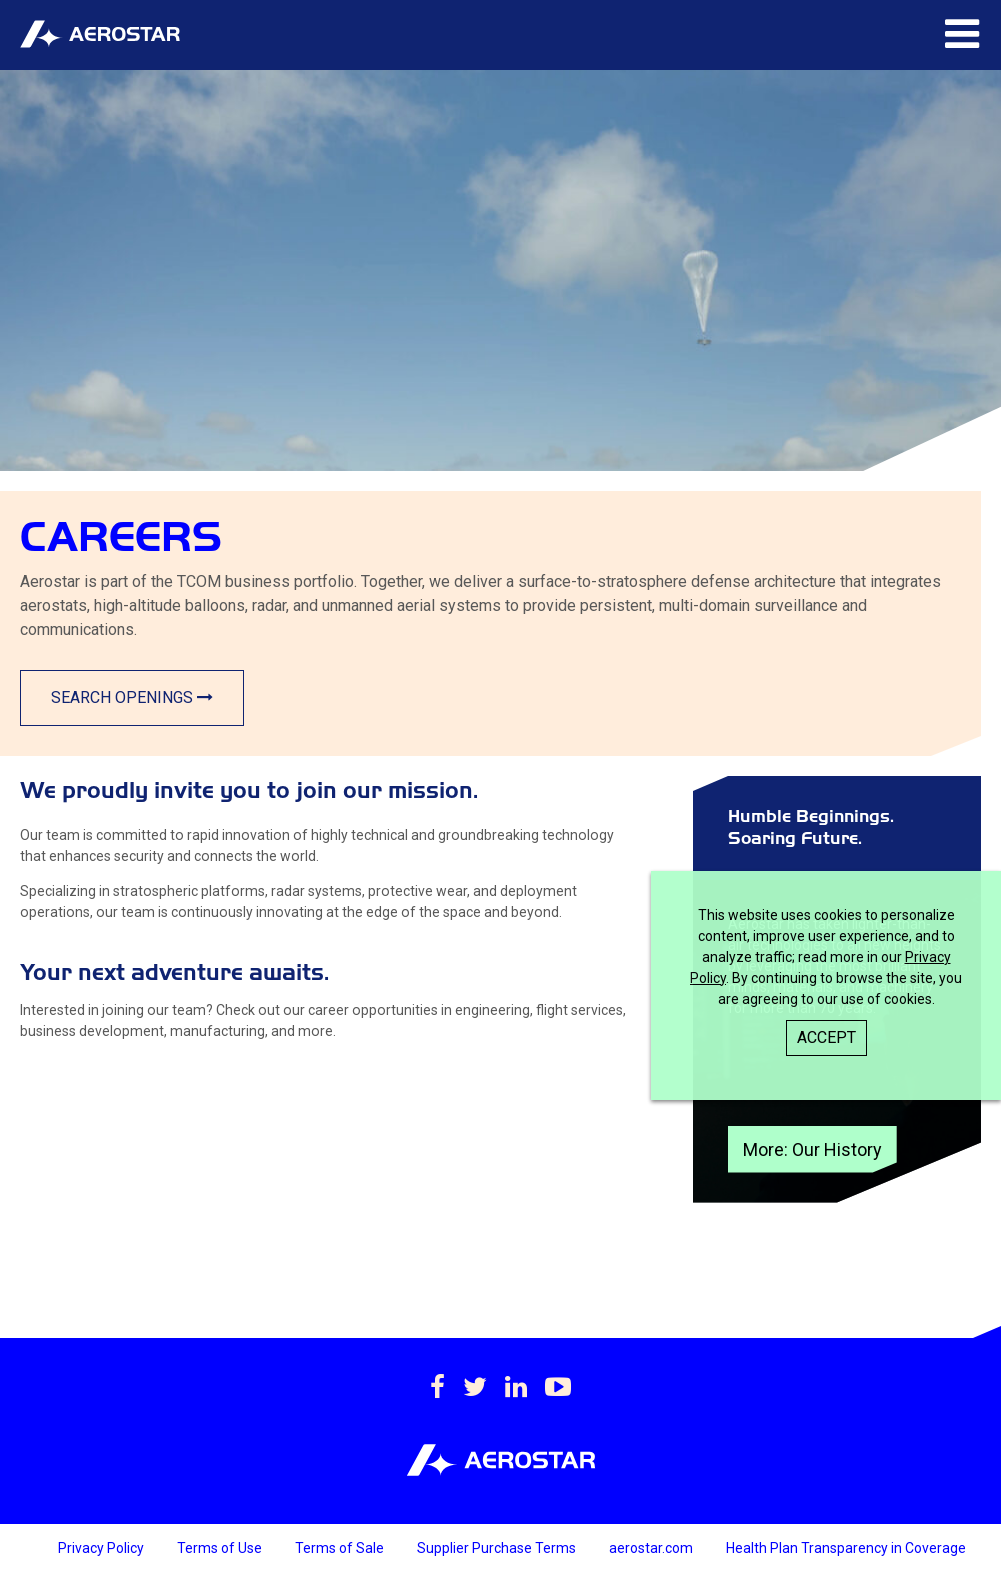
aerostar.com (652, 1548)
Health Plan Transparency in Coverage (846, 1548)
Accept (826, 1037)
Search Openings (132, 697)
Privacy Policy (102, 1548)
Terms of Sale (341, 1548)
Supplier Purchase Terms (498, 1548)
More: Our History (812, 1149)
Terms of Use (221, 1548)
